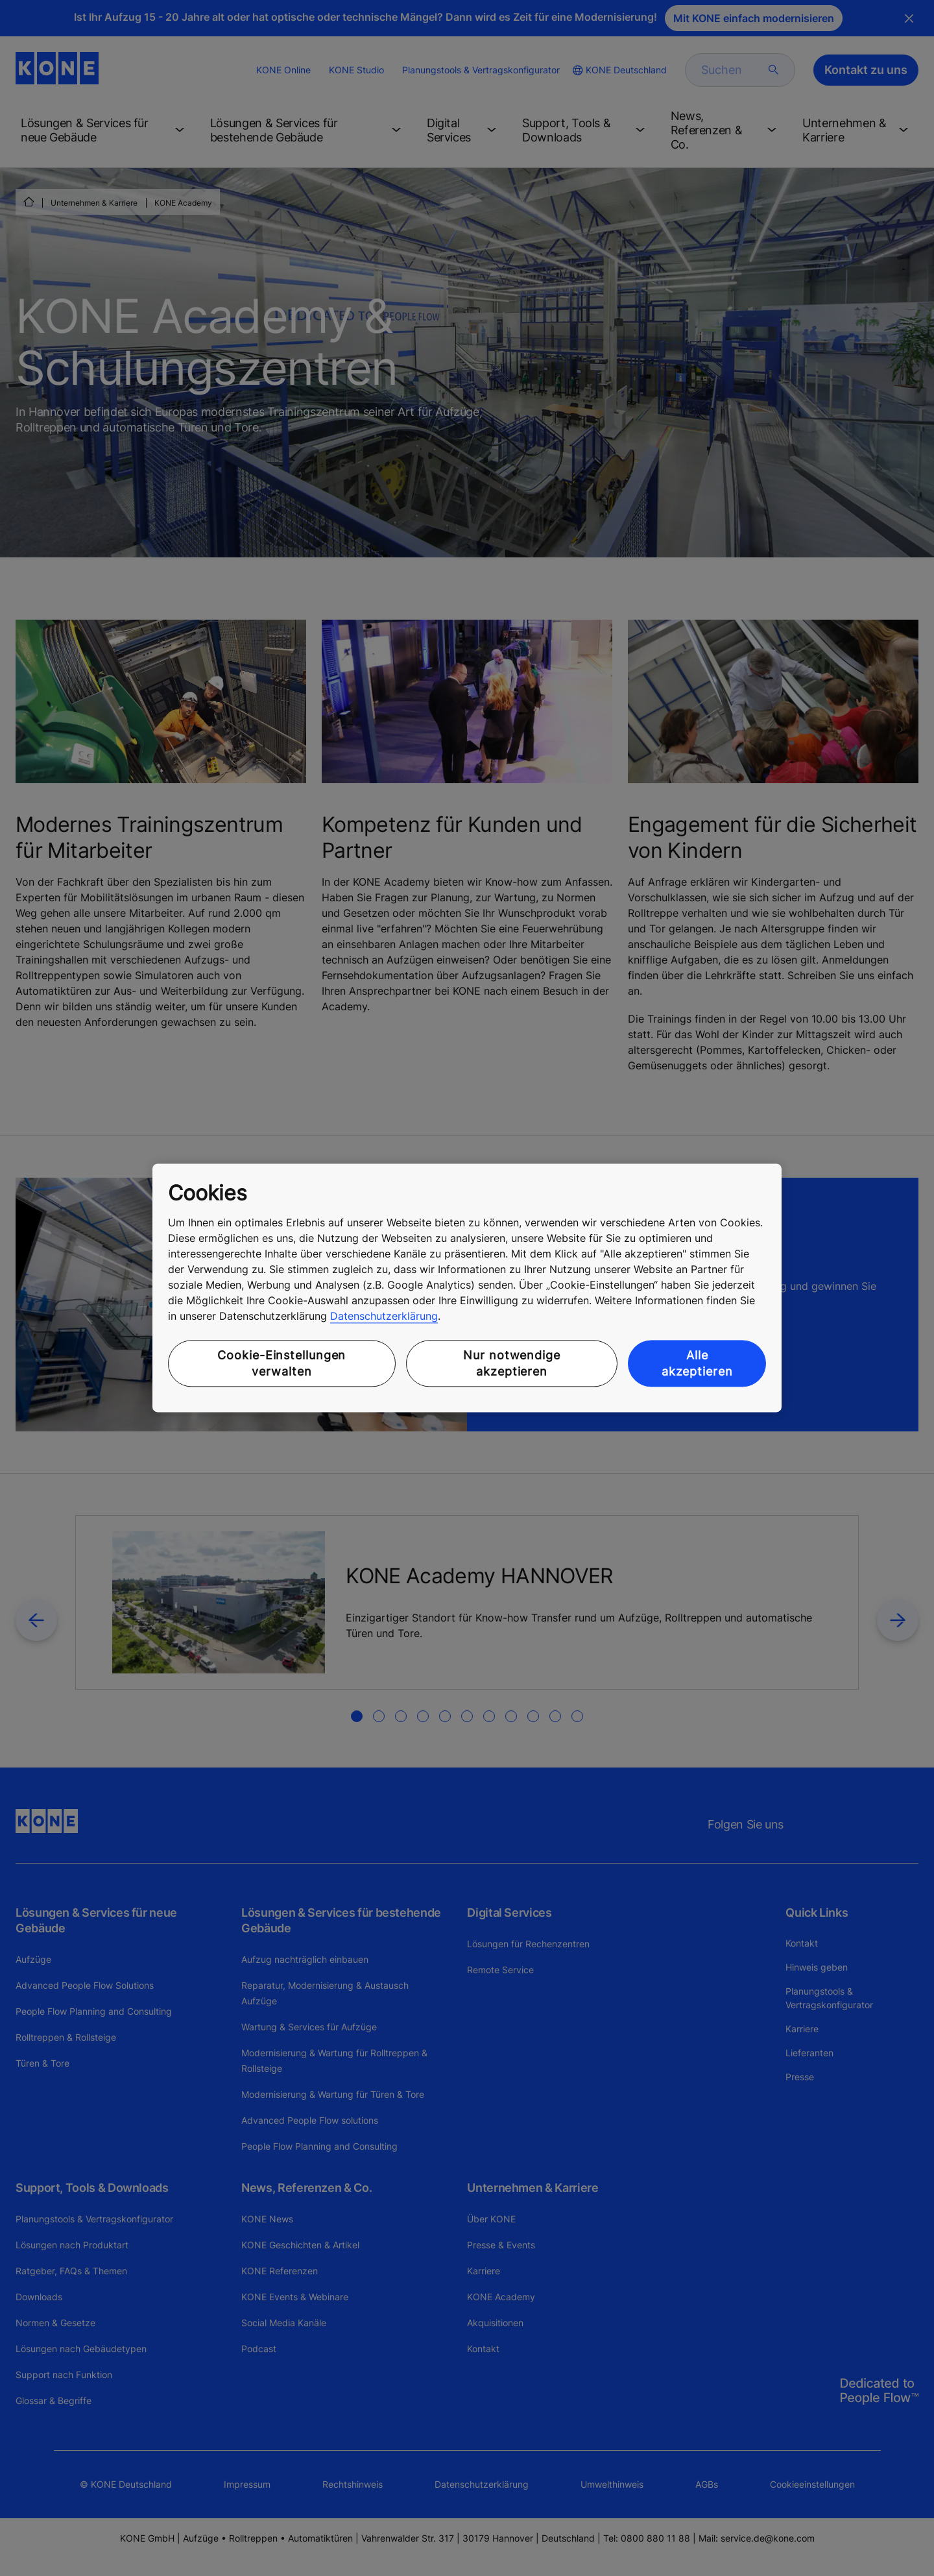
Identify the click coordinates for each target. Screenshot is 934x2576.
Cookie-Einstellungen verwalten (281, 1363)
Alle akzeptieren (697, 1363)
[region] (467, 1287)
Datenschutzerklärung (384, 1315)
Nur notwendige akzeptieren (511, 1363)
